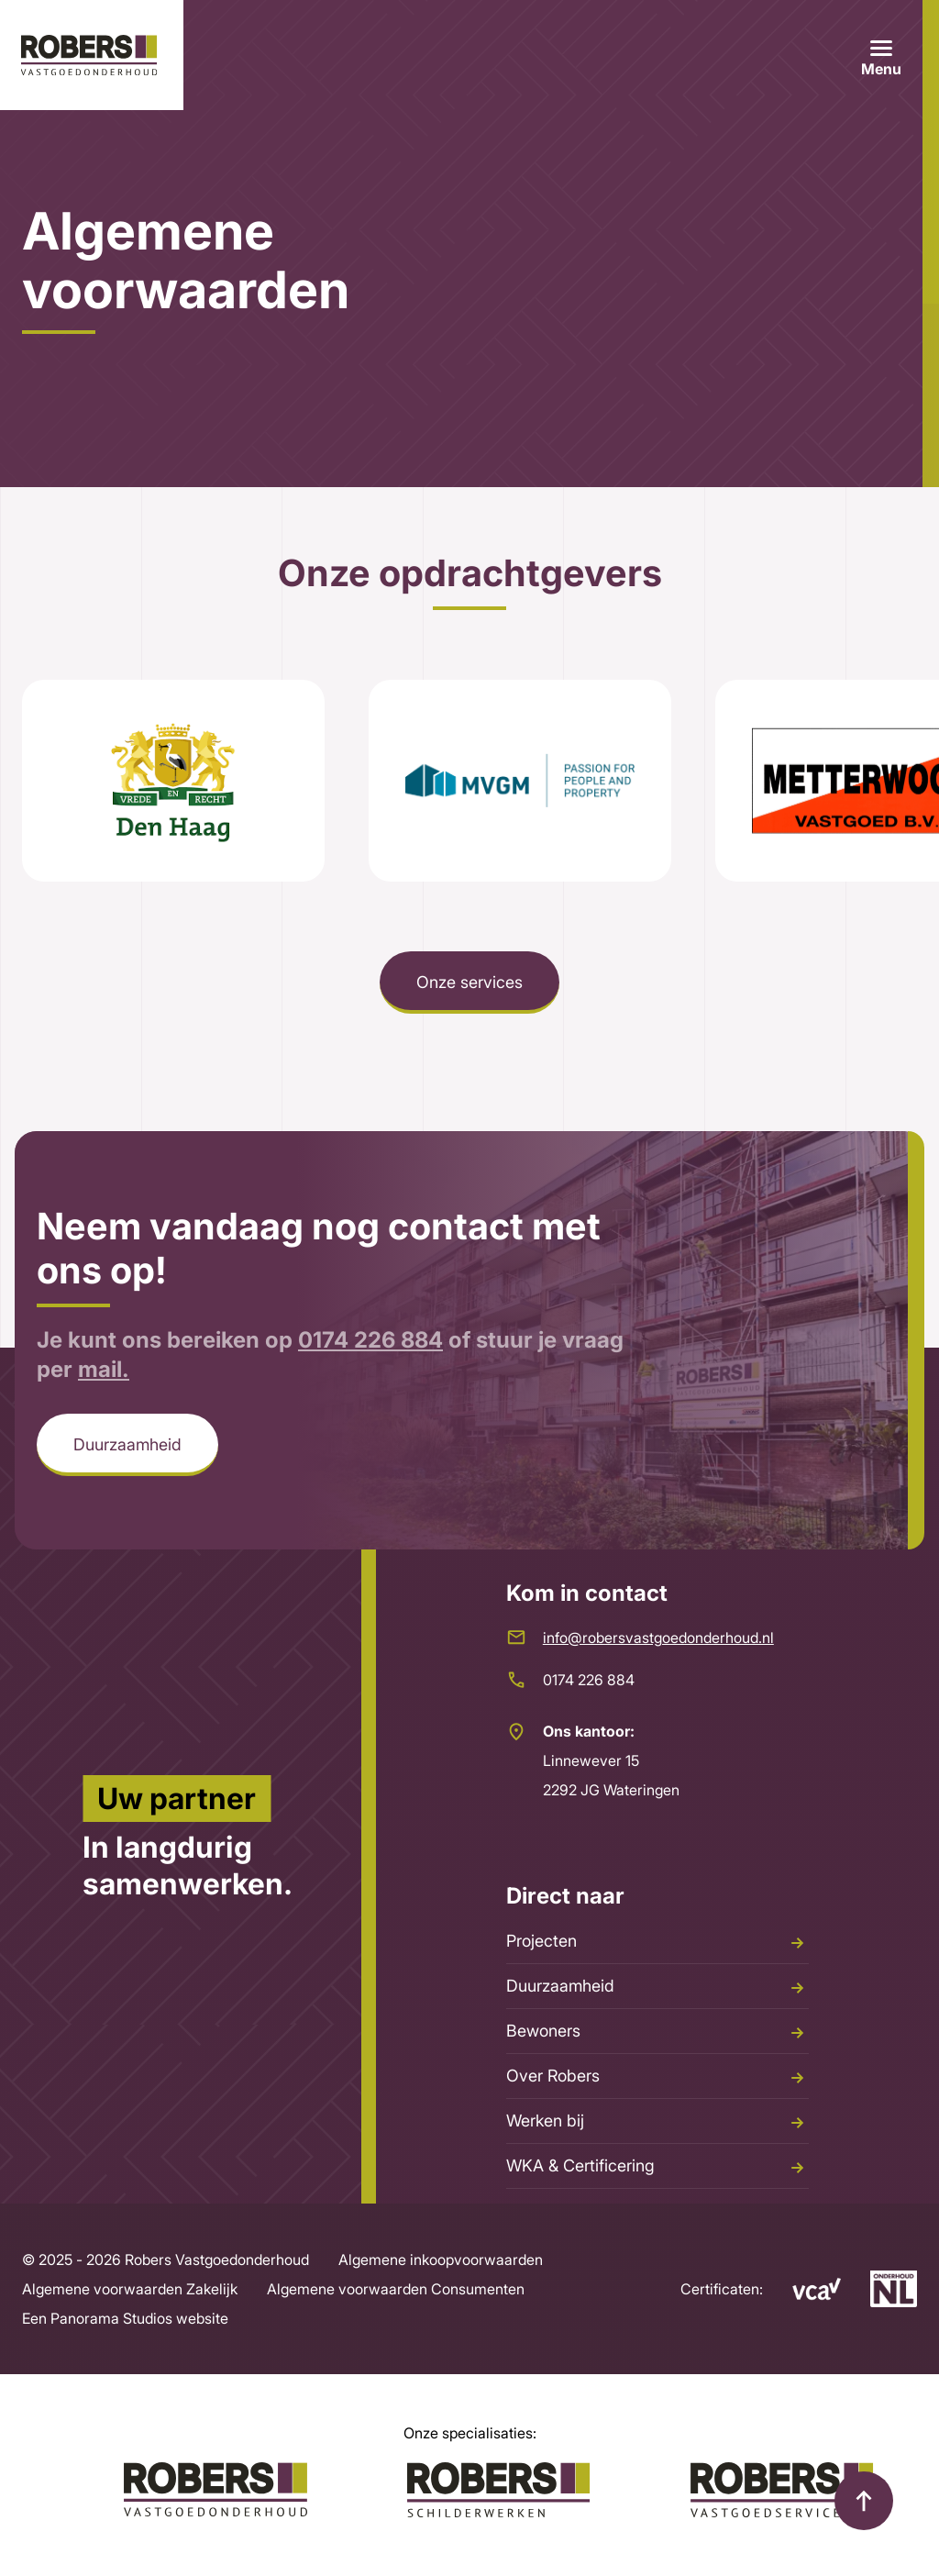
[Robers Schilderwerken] (498, 2490)
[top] (863, 2500)
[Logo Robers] (215, 2490)
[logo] (91, 55)
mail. (103, 1421)
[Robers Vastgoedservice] (782, 2490)
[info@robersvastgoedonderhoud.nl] (657, 1637)
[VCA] (802, 2289)
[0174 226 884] (657, 1679)
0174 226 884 (370, 1392)
